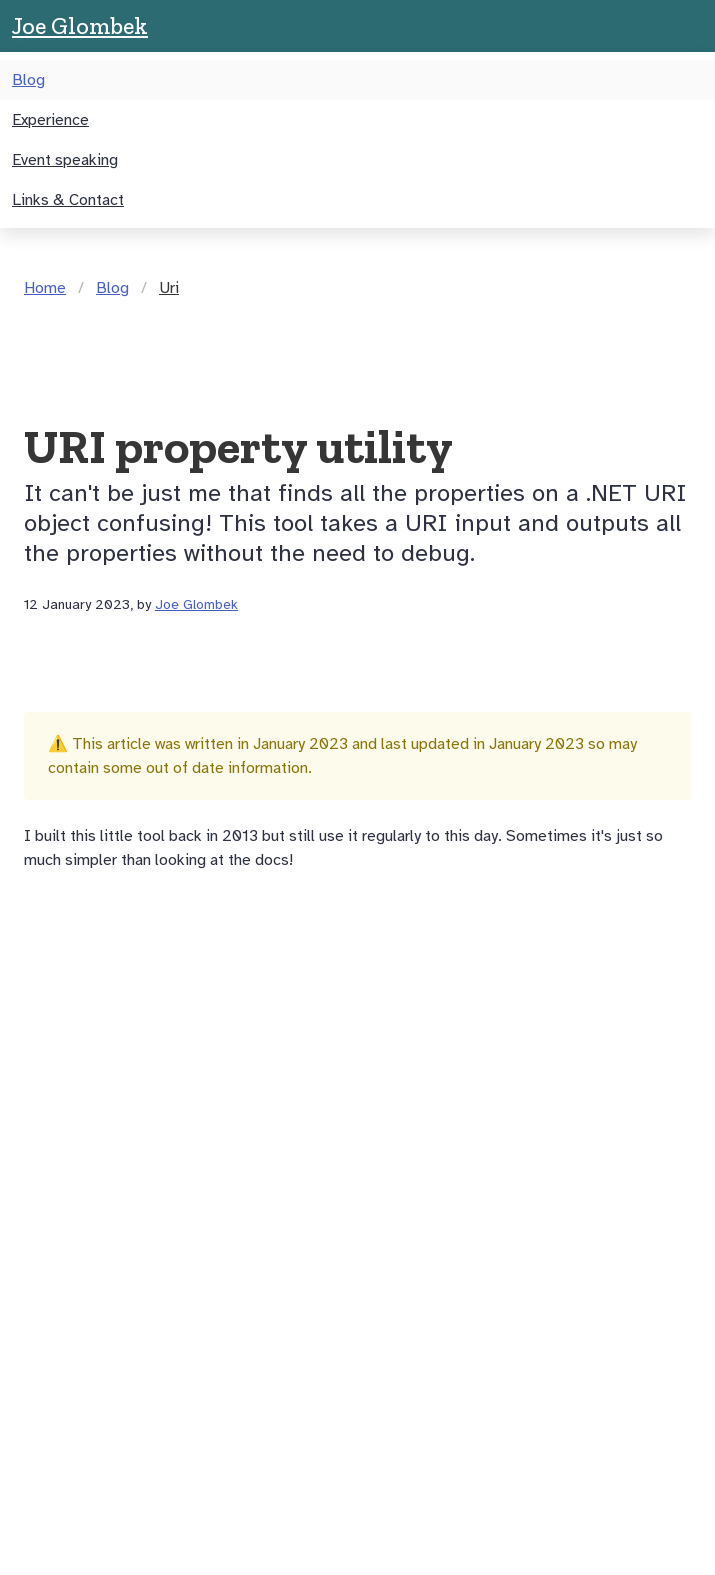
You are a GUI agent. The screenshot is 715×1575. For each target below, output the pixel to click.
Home (45, 288)
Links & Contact (68, 200)
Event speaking (65, 160)
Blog (28, 80)
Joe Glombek (80, 25)
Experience (50, 120)
